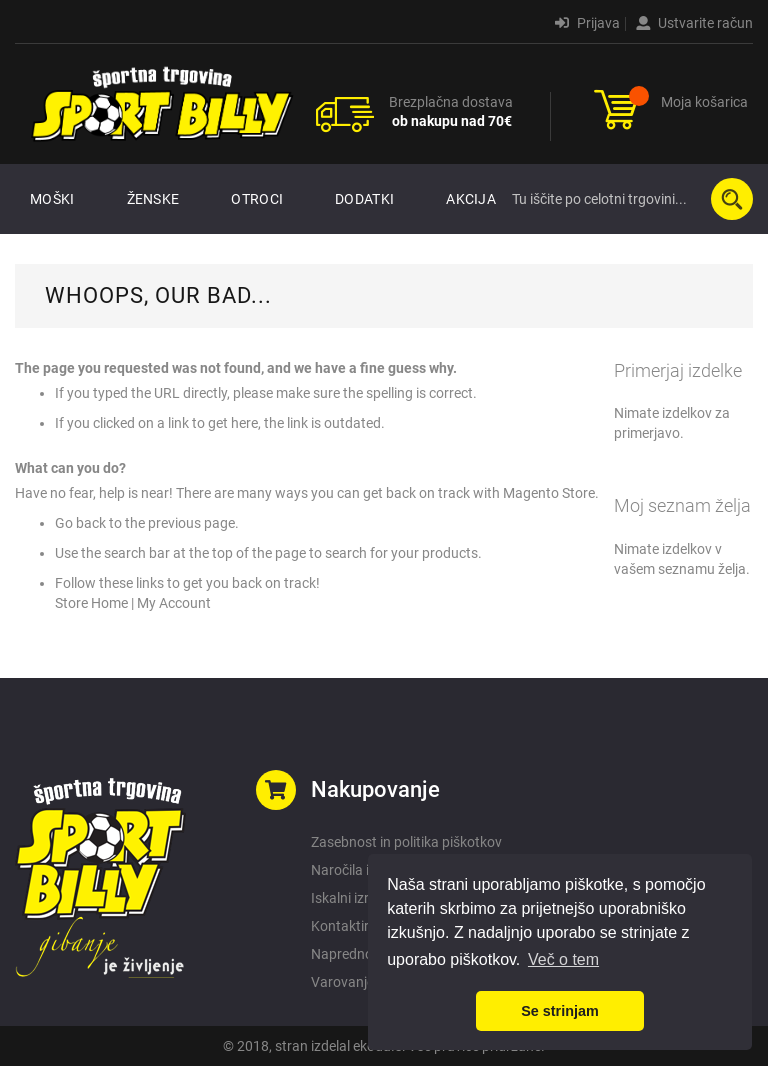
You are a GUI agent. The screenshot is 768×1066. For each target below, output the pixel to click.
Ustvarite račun (694, 23)
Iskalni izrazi (349, 898)
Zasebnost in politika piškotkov (406, 842)
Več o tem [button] (563, 959)
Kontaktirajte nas (364, 926)
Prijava (587, 23)
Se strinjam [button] (560, 1011)
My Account (174, 603)
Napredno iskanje (365, 954)
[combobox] (628, 199)
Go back (80, 523)
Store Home (91, 603)
